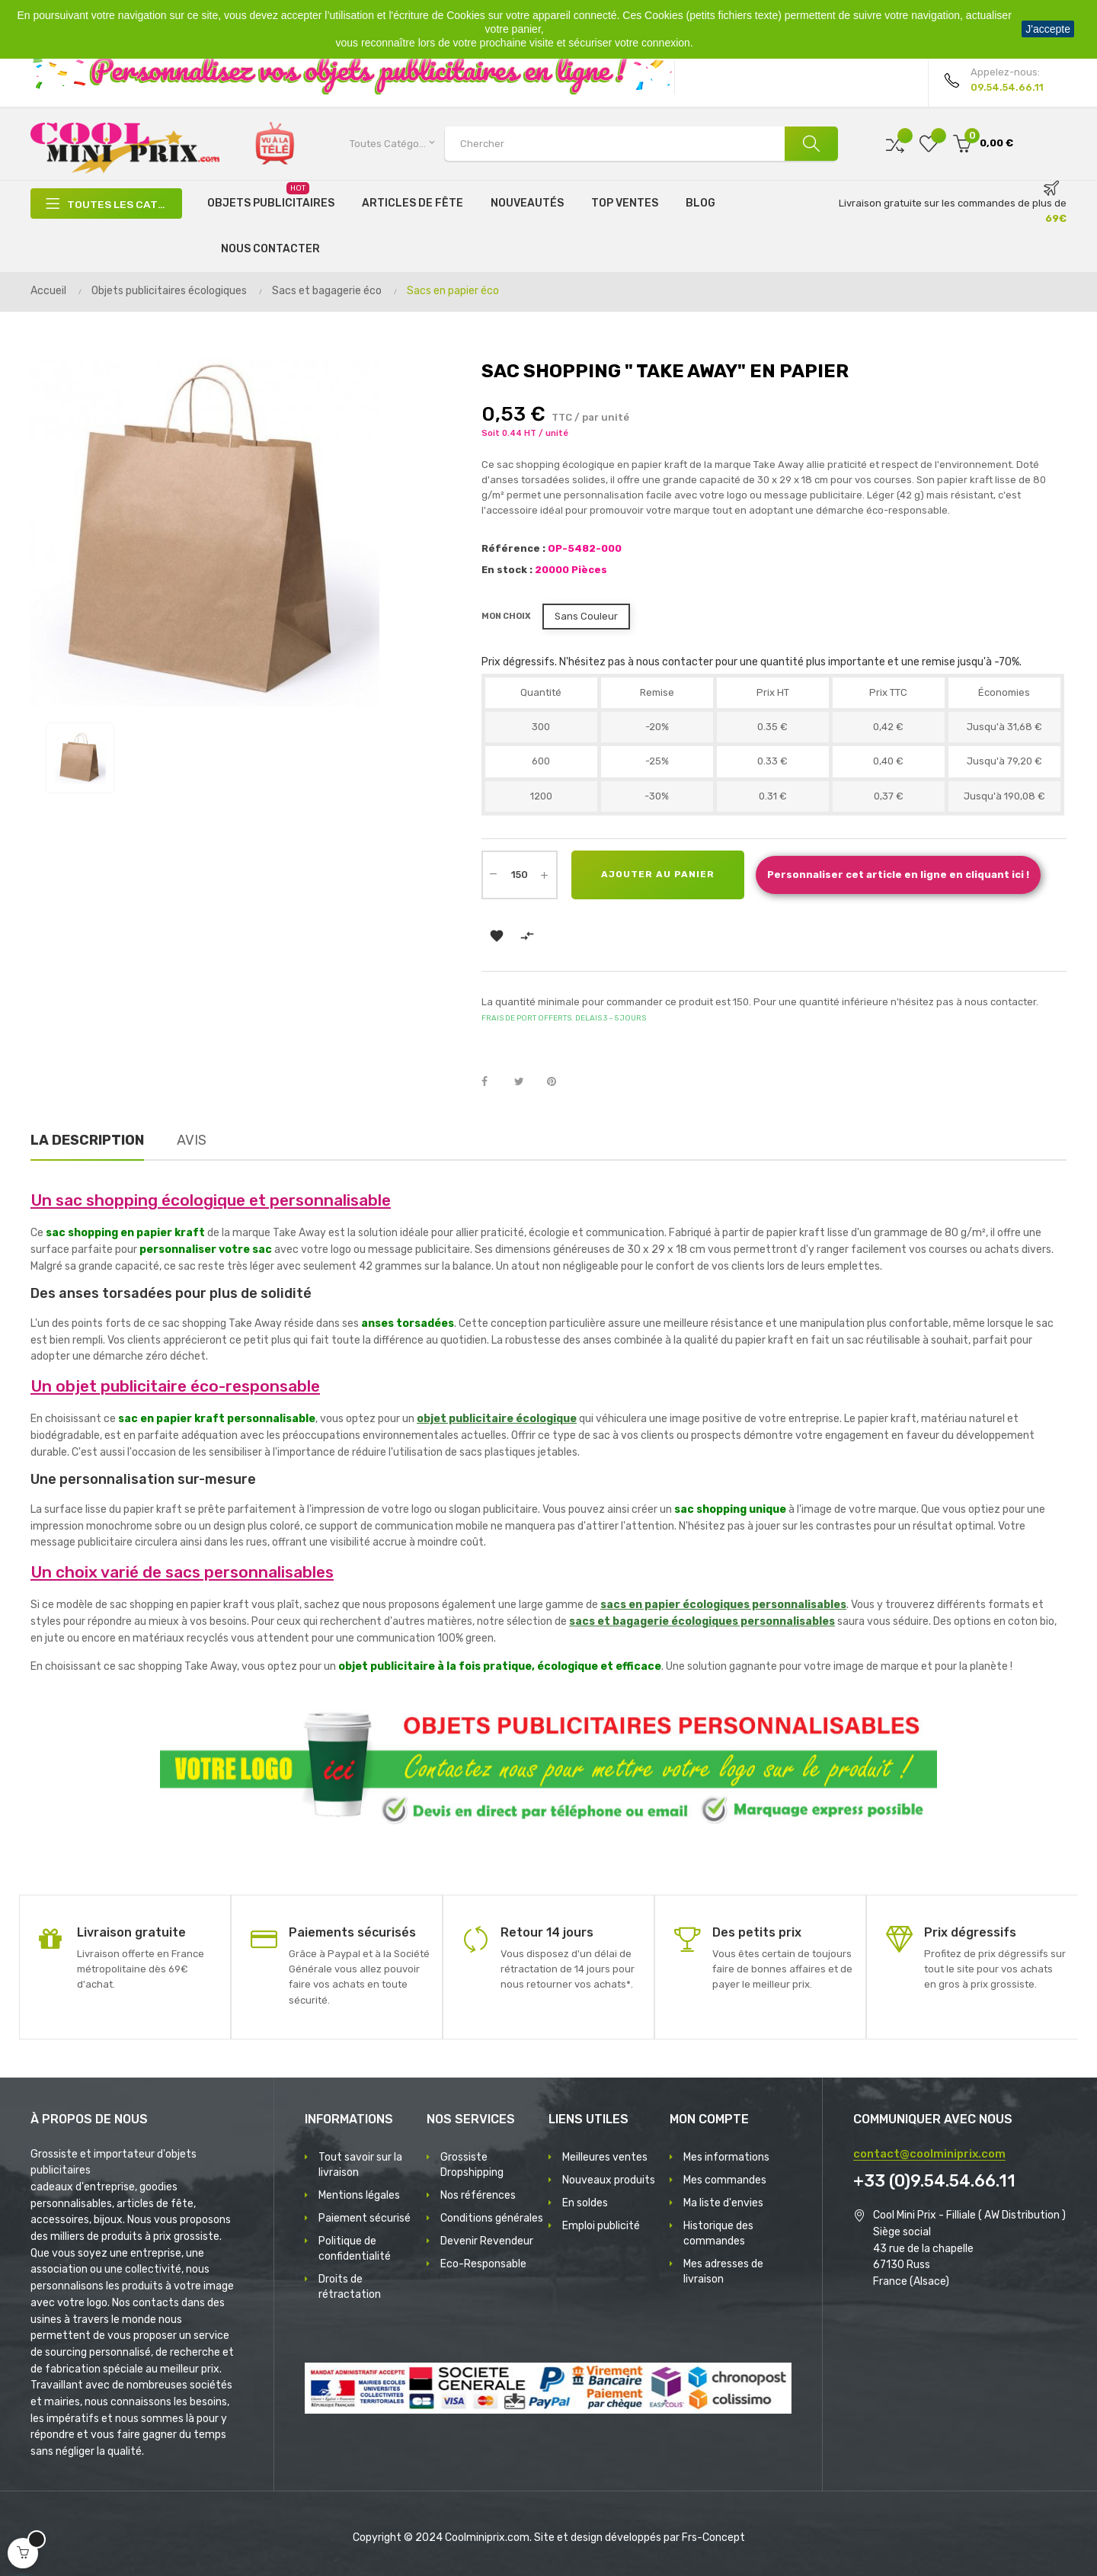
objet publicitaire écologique (497, 1418)
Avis (191, 1140)
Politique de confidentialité (354, 2249)
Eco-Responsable (483, 2263)
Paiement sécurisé (364, 2218)
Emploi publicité (601, 2225)
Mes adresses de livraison (723, 2271)
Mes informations (726, 2157)
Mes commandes (724, 2180)
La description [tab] (87, 1140)
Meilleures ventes (605, 2157)
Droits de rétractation (349, 2287)
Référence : (513, 548)
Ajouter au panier (658, 875)
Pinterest (558, 1082)
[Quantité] (519, 875)
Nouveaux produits (608, 2180)
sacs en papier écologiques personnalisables (723, 1604)
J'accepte (1047, 29)
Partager (492, 1082)
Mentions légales (359, 2195)
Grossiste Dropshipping (472, 2165)
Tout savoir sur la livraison (360, 2165)
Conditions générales (491, 2218)
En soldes (585, 2202)
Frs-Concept (713, 2537)
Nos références (478, 2195)
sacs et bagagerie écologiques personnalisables (702, 1621)
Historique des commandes (718, 2233)
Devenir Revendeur (486, 2241)
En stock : (507, 569)
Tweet (525, 1082)
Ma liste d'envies (723, 2202)
